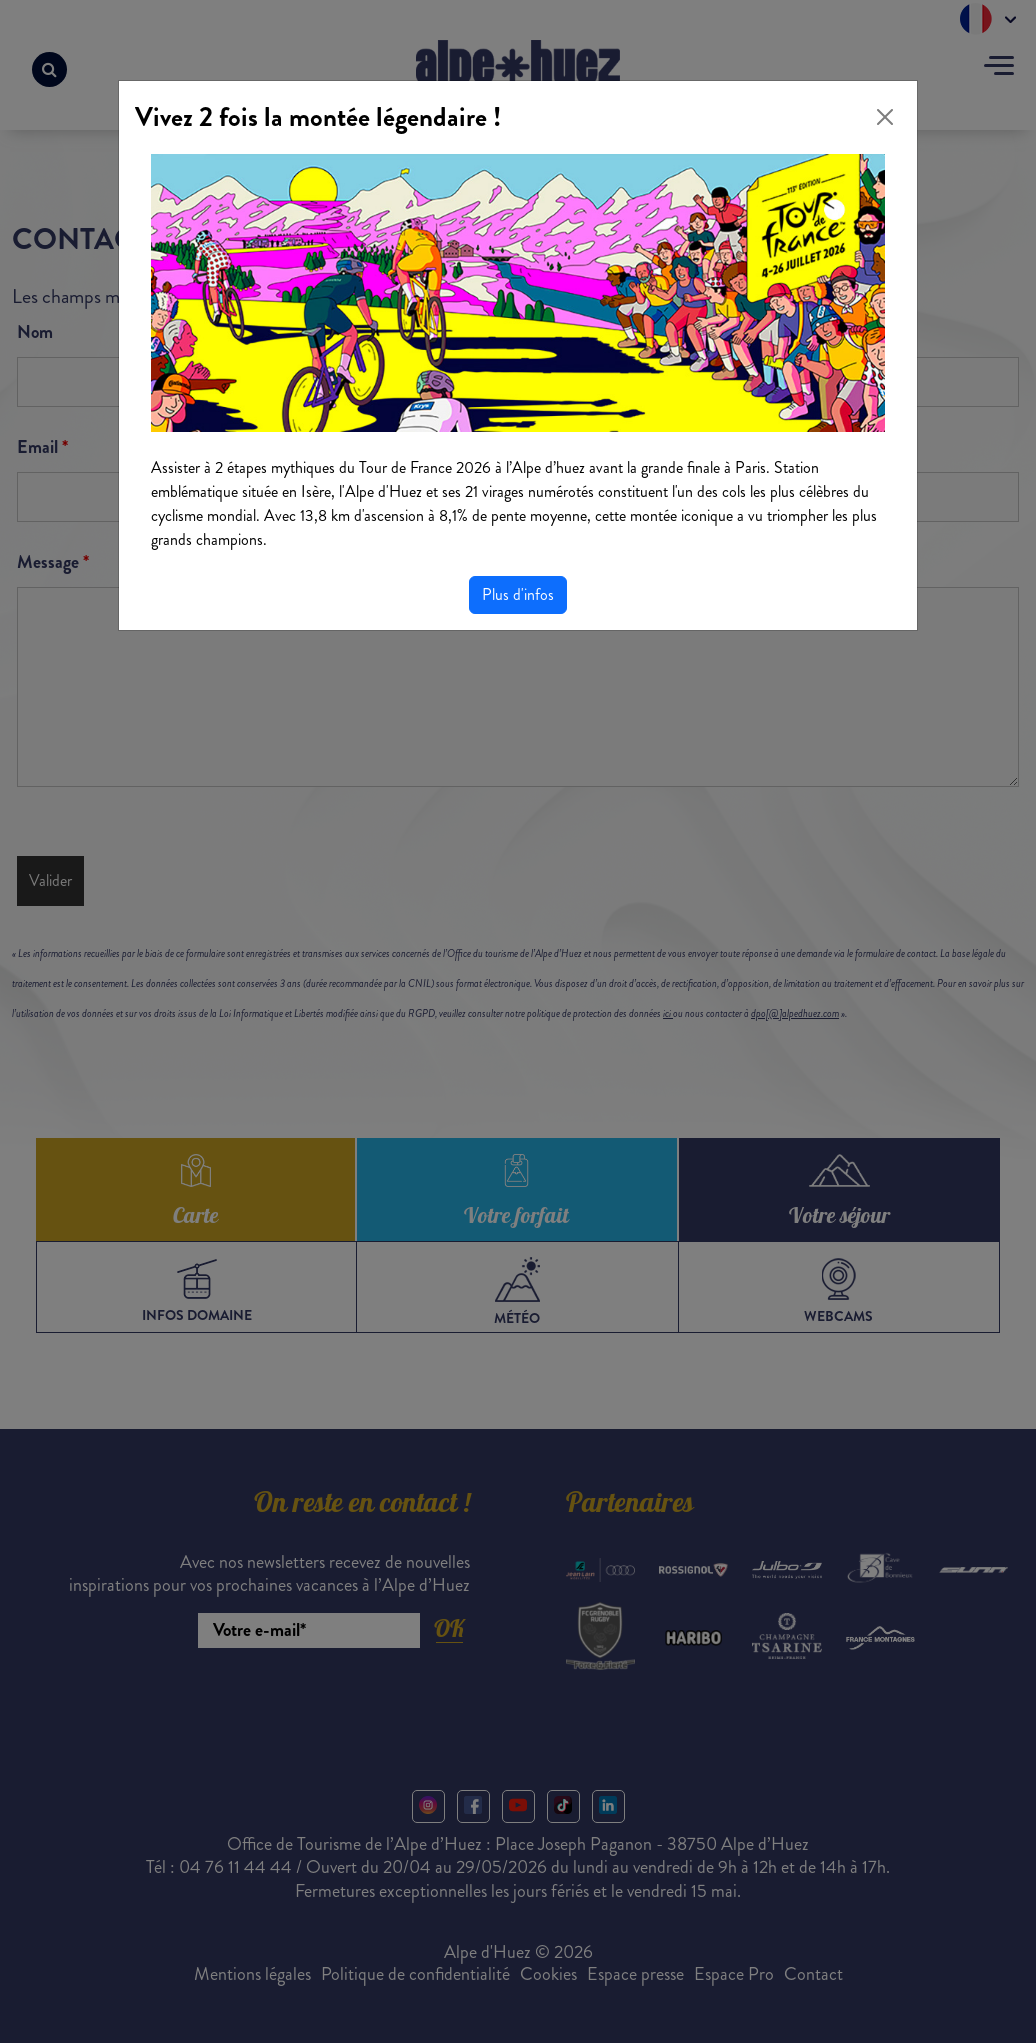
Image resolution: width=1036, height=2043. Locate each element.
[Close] (885, 117)
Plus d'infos (518, 594)
